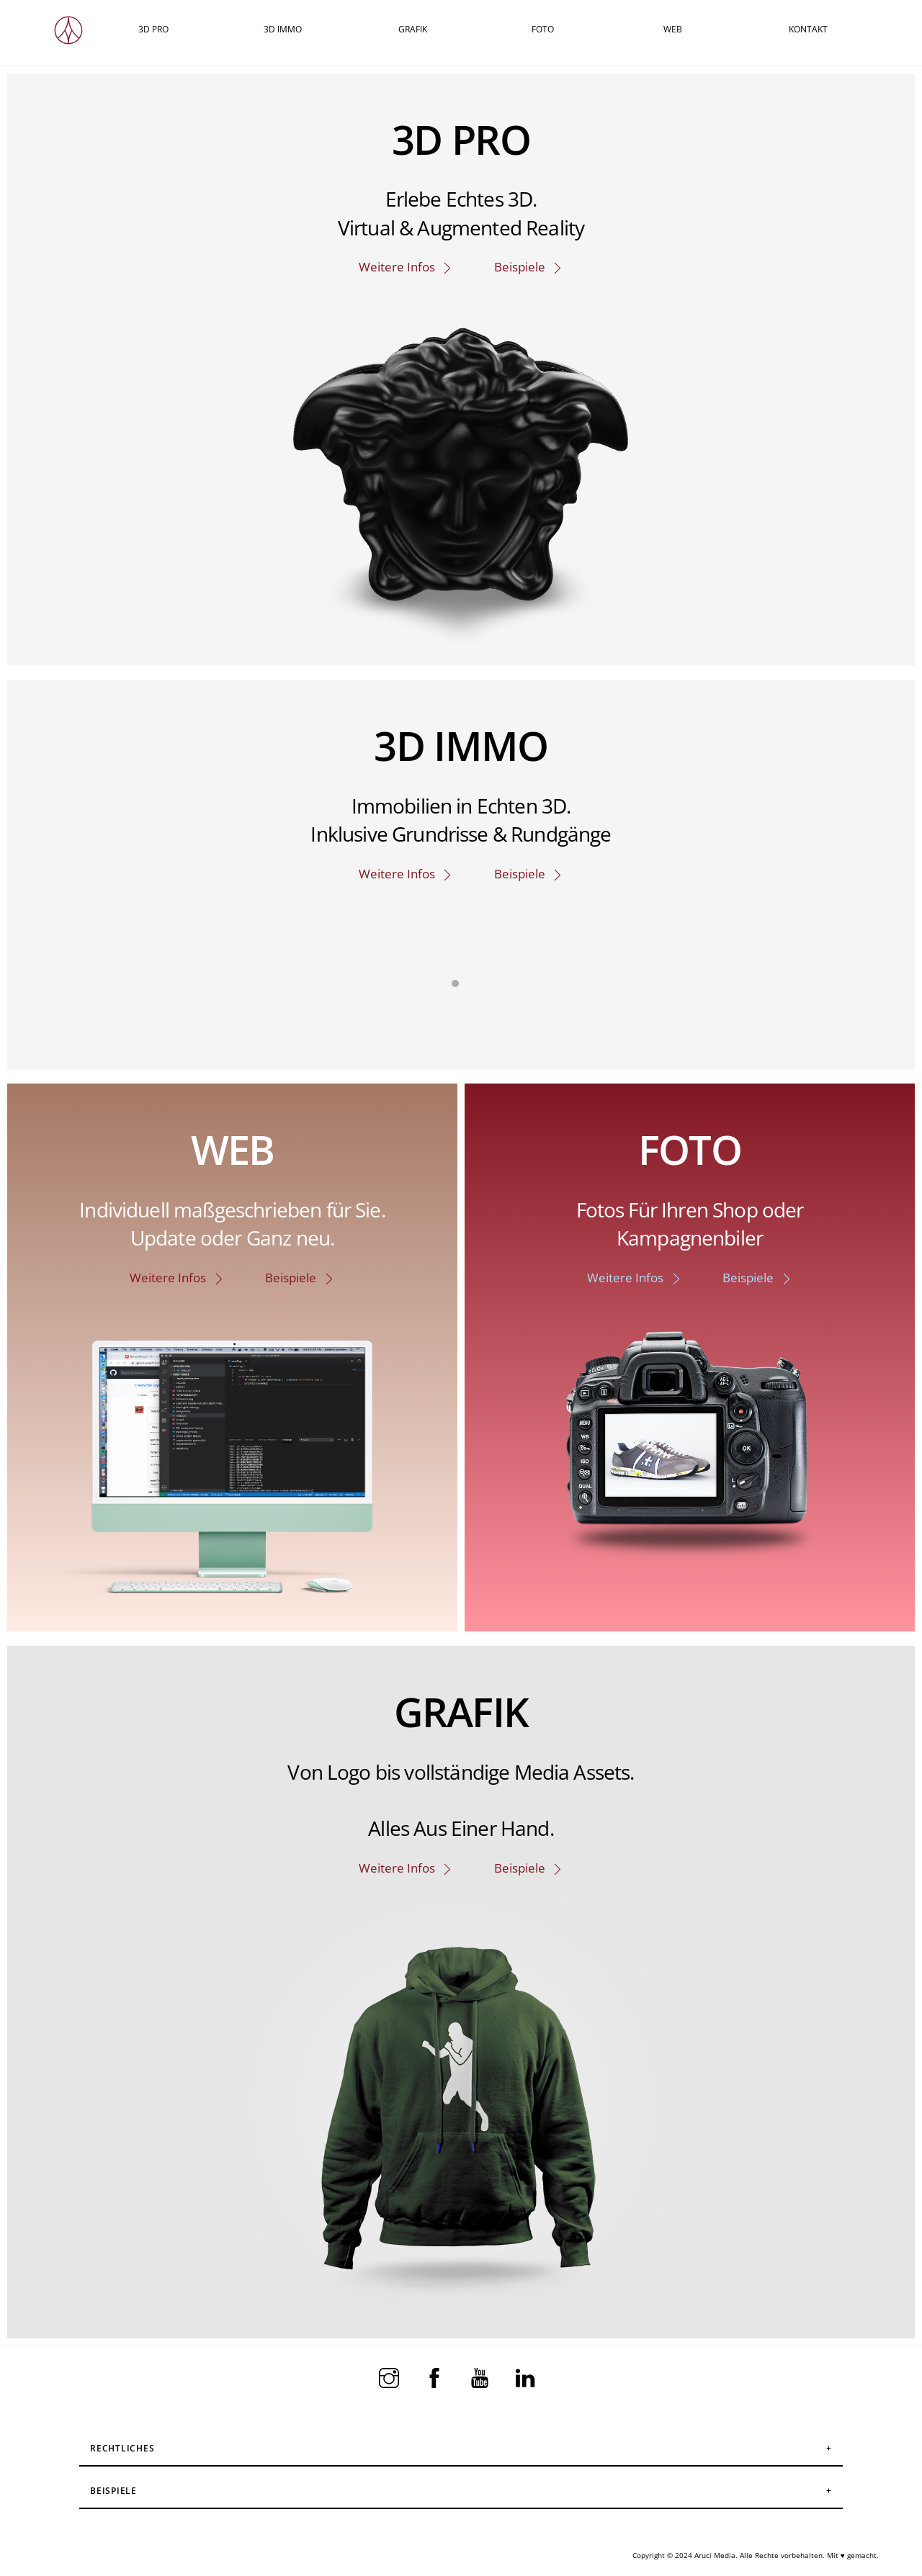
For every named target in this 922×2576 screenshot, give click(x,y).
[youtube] (482, 2377)
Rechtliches (122, 2448)
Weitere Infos (406, 267)
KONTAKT (808, 29)
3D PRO (153, 29)
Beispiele (529, 267)
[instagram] (391, 2377)
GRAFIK (412, 29)
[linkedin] (527, 2377)
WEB (672, 29)
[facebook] (437, 2377)
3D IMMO (283, 29)
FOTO (543, 29)
